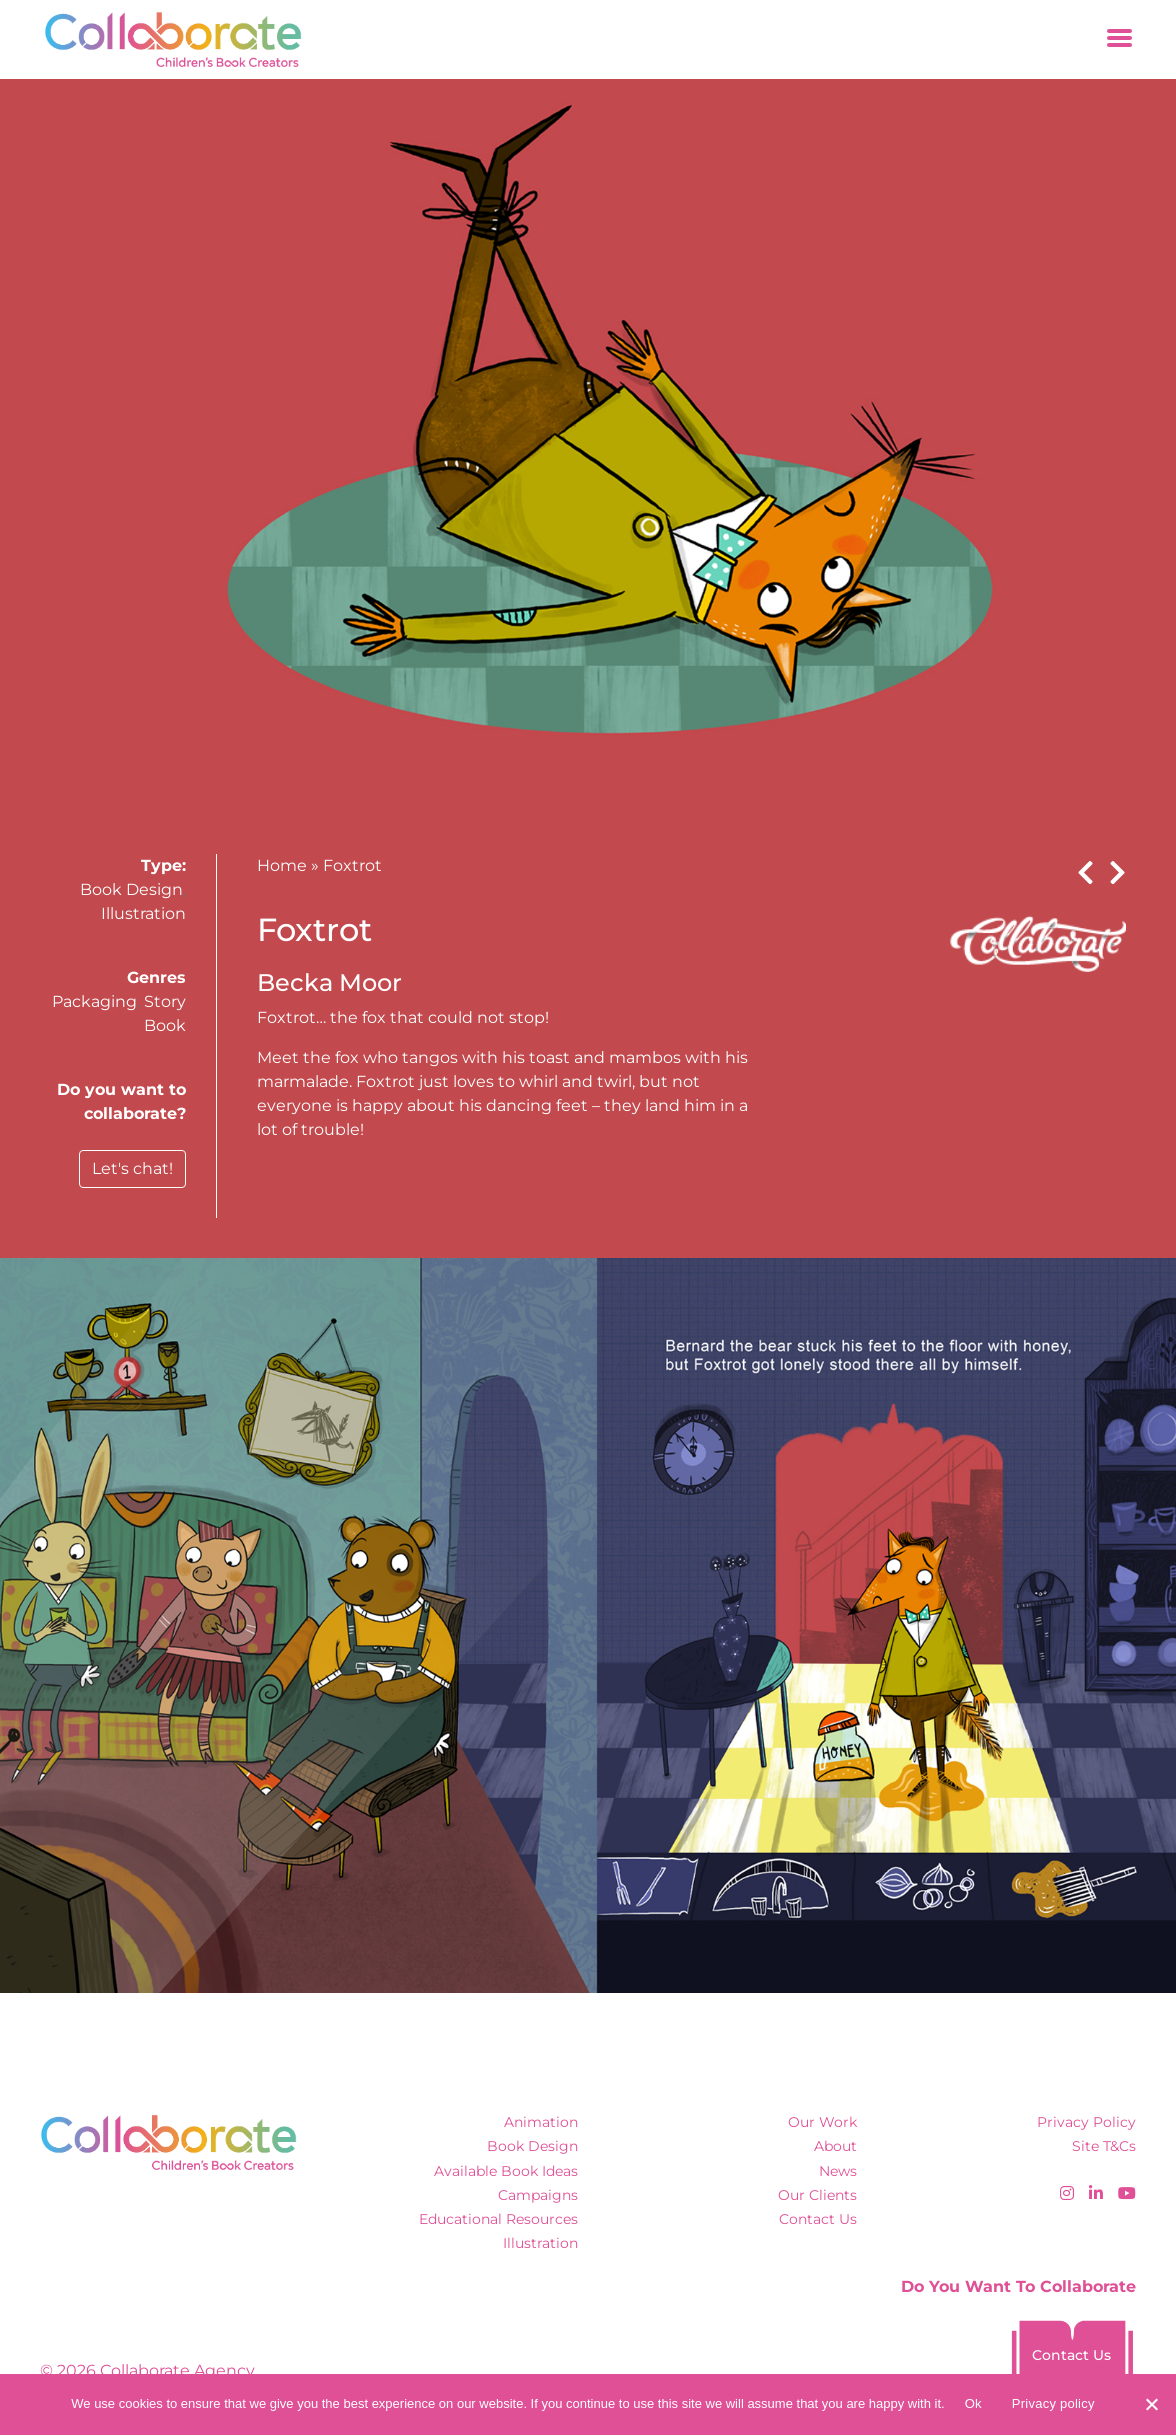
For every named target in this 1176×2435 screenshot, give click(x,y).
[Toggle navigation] (1119, 39)
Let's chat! (132, 1168)
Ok (973, 2403)
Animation (541, 2122)
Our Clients (817, 2195)
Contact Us (818, 2219)
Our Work (822, 2122)
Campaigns (538, 2195)
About (835, 2146)
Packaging (94, 1001)
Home (282, 865)
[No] (1151, 2404)
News (838, 2171)
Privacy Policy (1086, 2122)
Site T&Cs (1104, 2146)
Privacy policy (1053, 2403)
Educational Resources (498, 2219)
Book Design (131, 889)
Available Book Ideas (506, 2171)
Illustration (143, 913)
